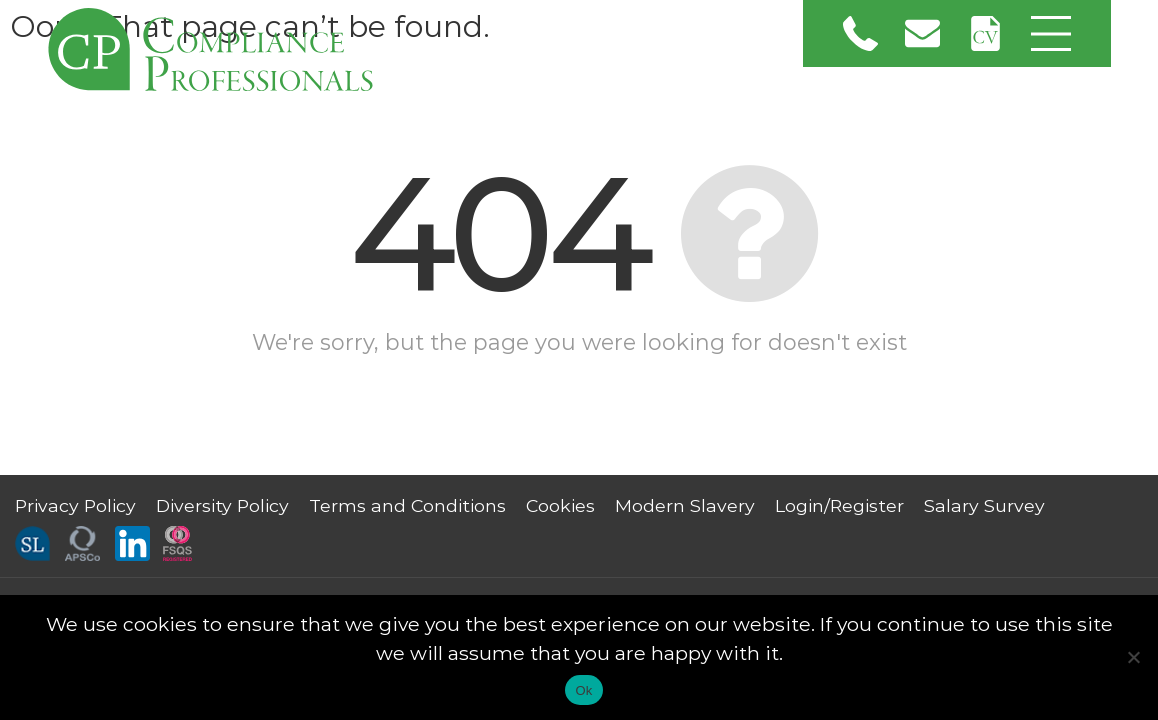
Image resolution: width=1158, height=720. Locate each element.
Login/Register (839, 505)
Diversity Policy (222, 505)
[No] (1133, 657)
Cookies (560, 505)
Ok (583, 690)
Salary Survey (984, 505)
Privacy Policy (75, 505)
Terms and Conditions (407, 505)
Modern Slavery (685, 505)
